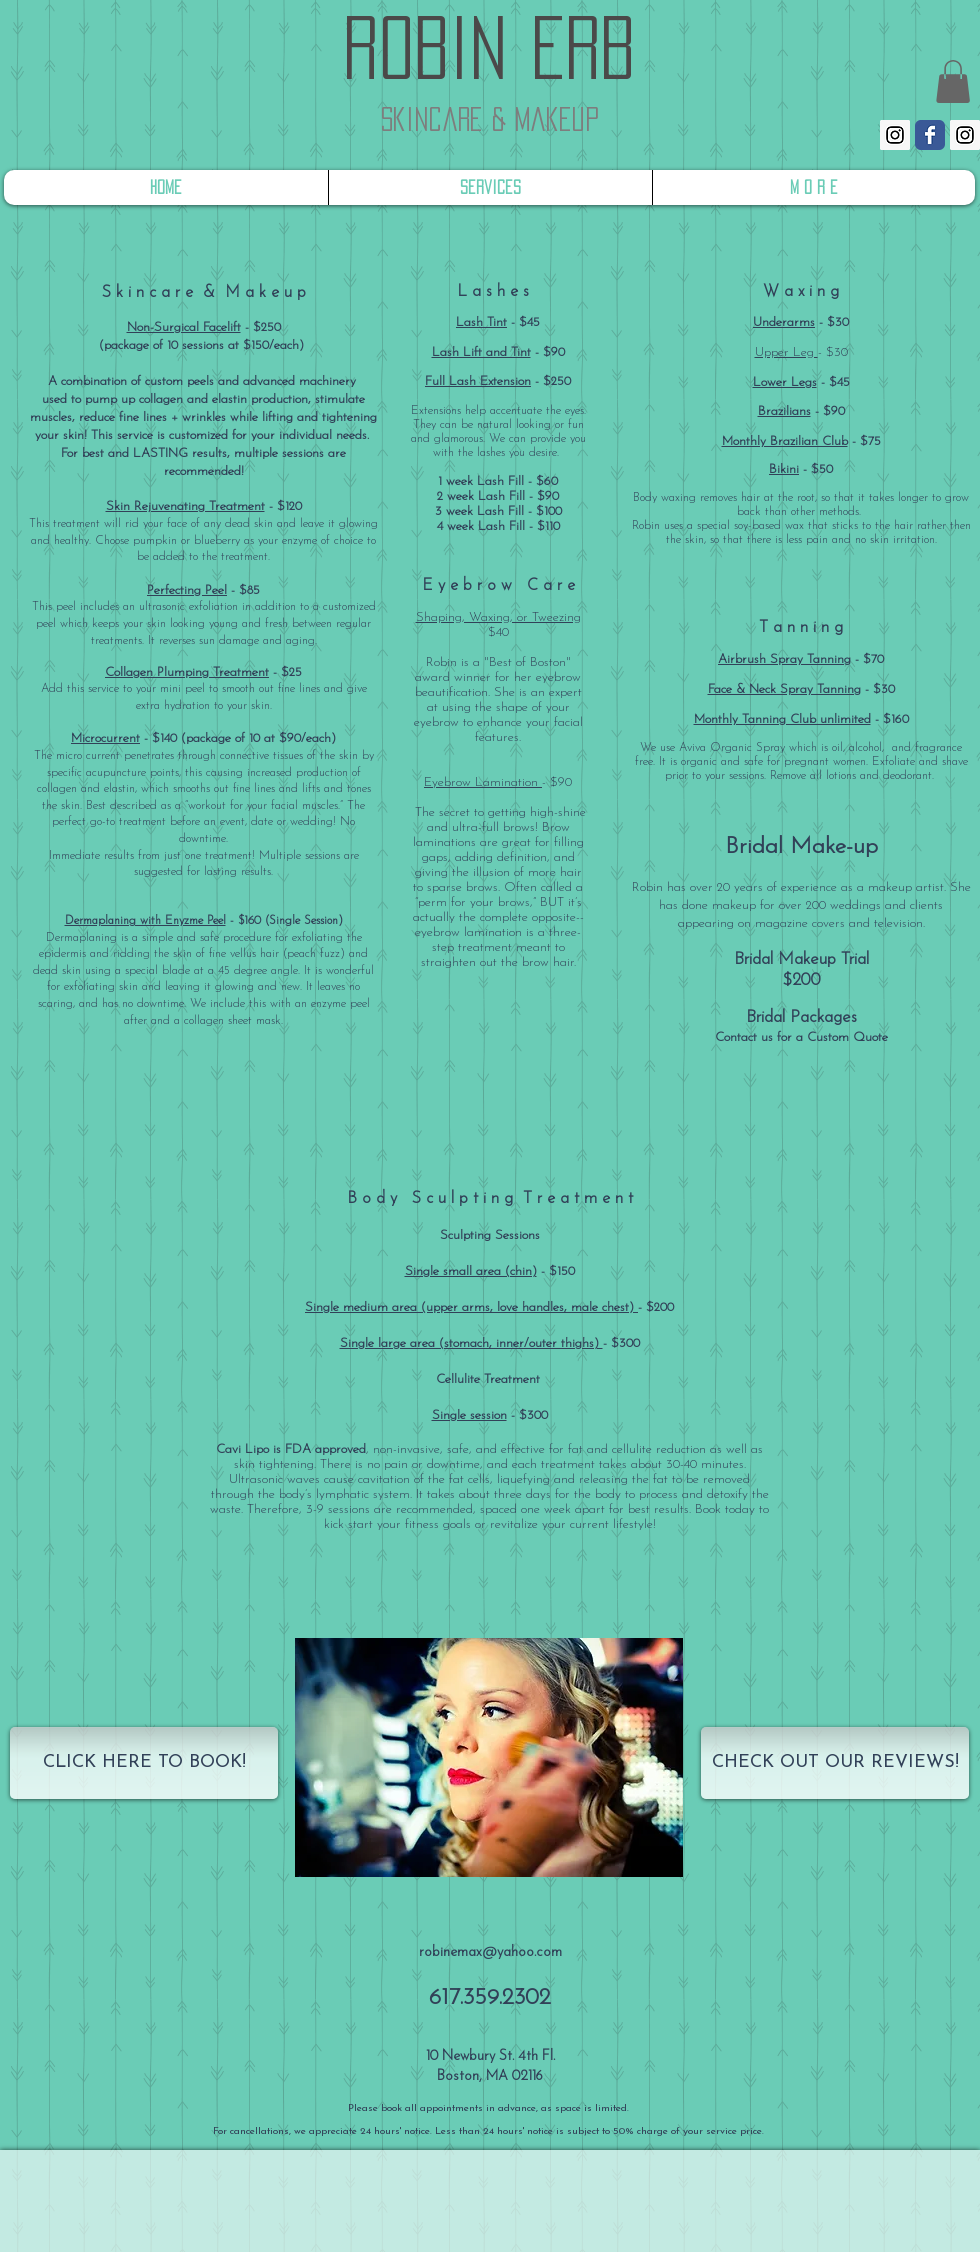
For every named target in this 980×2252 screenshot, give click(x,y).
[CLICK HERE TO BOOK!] (144, 1763)
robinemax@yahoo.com (490, 1952)
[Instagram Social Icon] (895, 135)
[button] (489, 1757)
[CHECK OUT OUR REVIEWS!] (835, 1763)
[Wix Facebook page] (930, 135)
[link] (953, 81)
